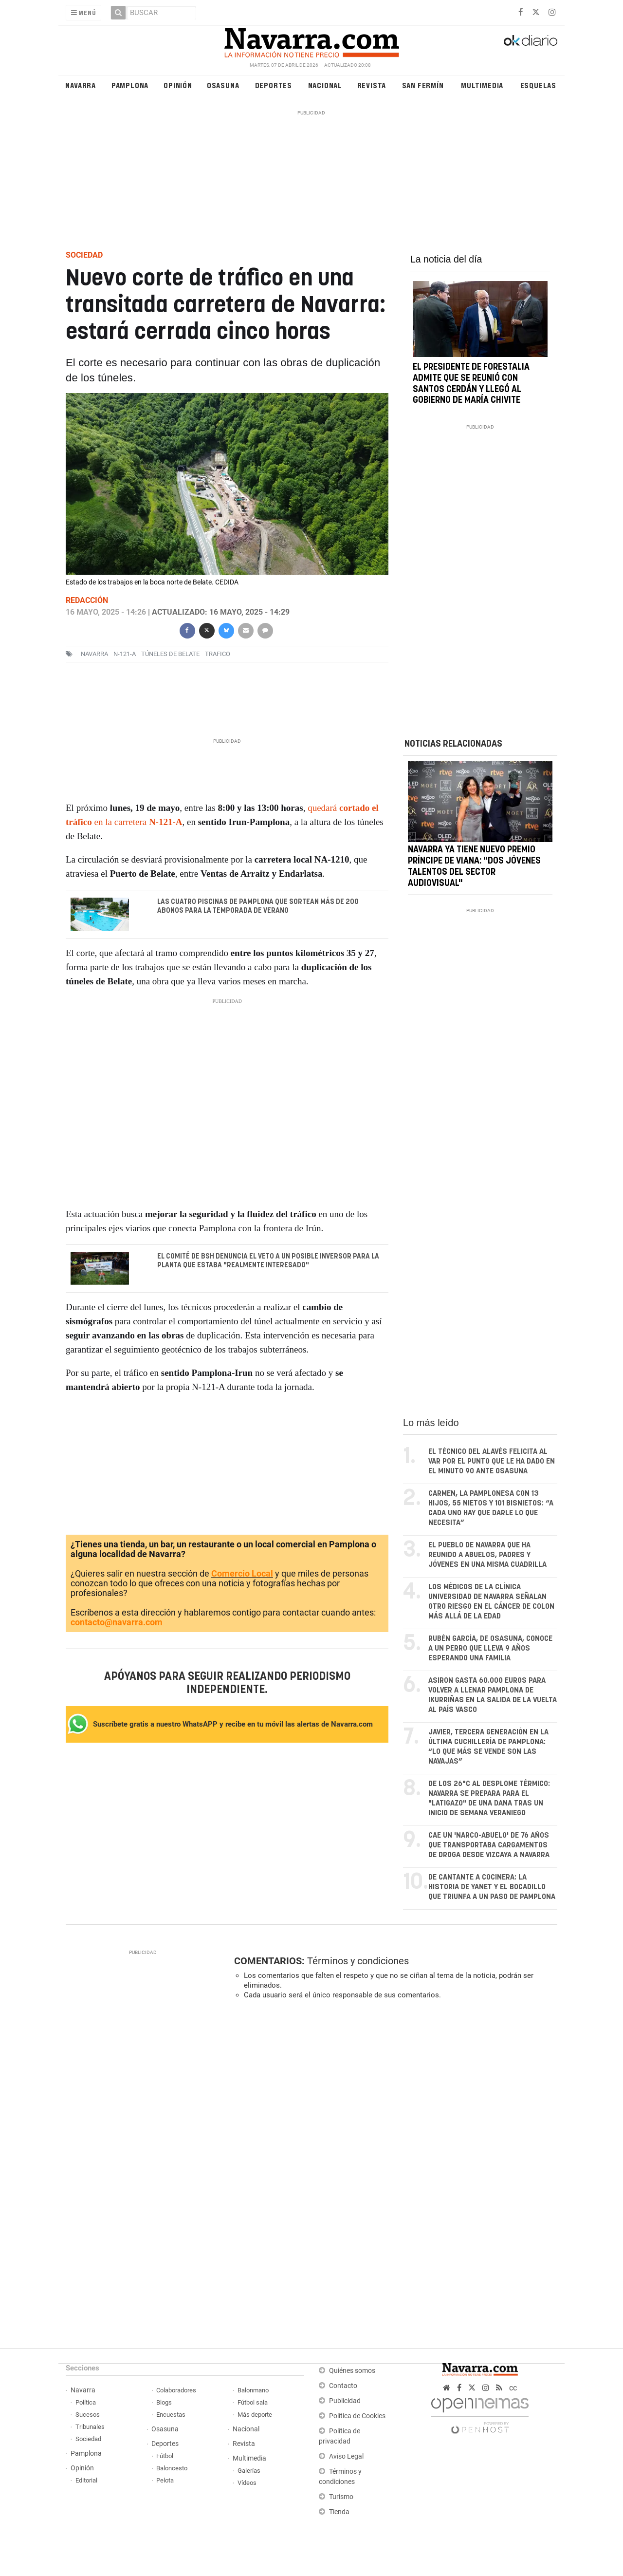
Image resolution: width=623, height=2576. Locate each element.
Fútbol (164, 2456)
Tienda (339, 2512)
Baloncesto (171, 2468)
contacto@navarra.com (117, 1622)
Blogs (164, 2403)
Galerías (249, 2471)
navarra (94, 654)
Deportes (273, 85)
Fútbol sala (253, 2403)
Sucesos (87, 2415)
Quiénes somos (352, 2371)
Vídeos (247, 2483)
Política (85, 2403)
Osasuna (223, 85)
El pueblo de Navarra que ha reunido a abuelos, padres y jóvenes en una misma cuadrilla (487, 1555)
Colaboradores (176, 2390)
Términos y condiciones (358, 1961)
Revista (371, 85)
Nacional (325, 85)
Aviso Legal (346, 2457)
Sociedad (88, 2439)
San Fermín (423, 85)
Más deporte (255, 2415)
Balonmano (253, 2390)
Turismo (341, 2497)
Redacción (87, 600)
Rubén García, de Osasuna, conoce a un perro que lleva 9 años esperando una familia (490, 1649)
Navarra (80, 85)
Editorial (86, 2480)
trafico (217, 654)
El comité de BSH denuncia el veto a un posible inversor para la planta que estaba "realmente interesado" (268, 1261)
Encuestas (170, 2415)
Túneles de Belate (170, 654)
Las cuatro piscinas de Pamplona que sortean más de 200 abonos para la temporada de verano (258, 906)
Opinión (178, 85)
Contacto (343, 2386)
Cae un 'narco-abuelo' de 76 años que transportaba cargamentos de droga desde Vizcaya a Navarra (489, 1845)
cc (513, 2388)
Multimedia (482, 85)
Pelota (165, 2480)
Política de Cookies (357, 2416)
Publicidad (345, 2401)
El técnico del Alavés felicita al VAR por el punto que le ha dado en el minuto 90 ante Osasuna (491, 1461)
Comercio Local (242, 1574)
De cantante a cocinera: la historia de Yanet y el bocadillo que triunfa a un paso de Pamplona (491, 1887)
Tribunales (90, 2427)
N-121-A (124, 654)
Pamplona (129, 85)
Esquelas (538, 85)
